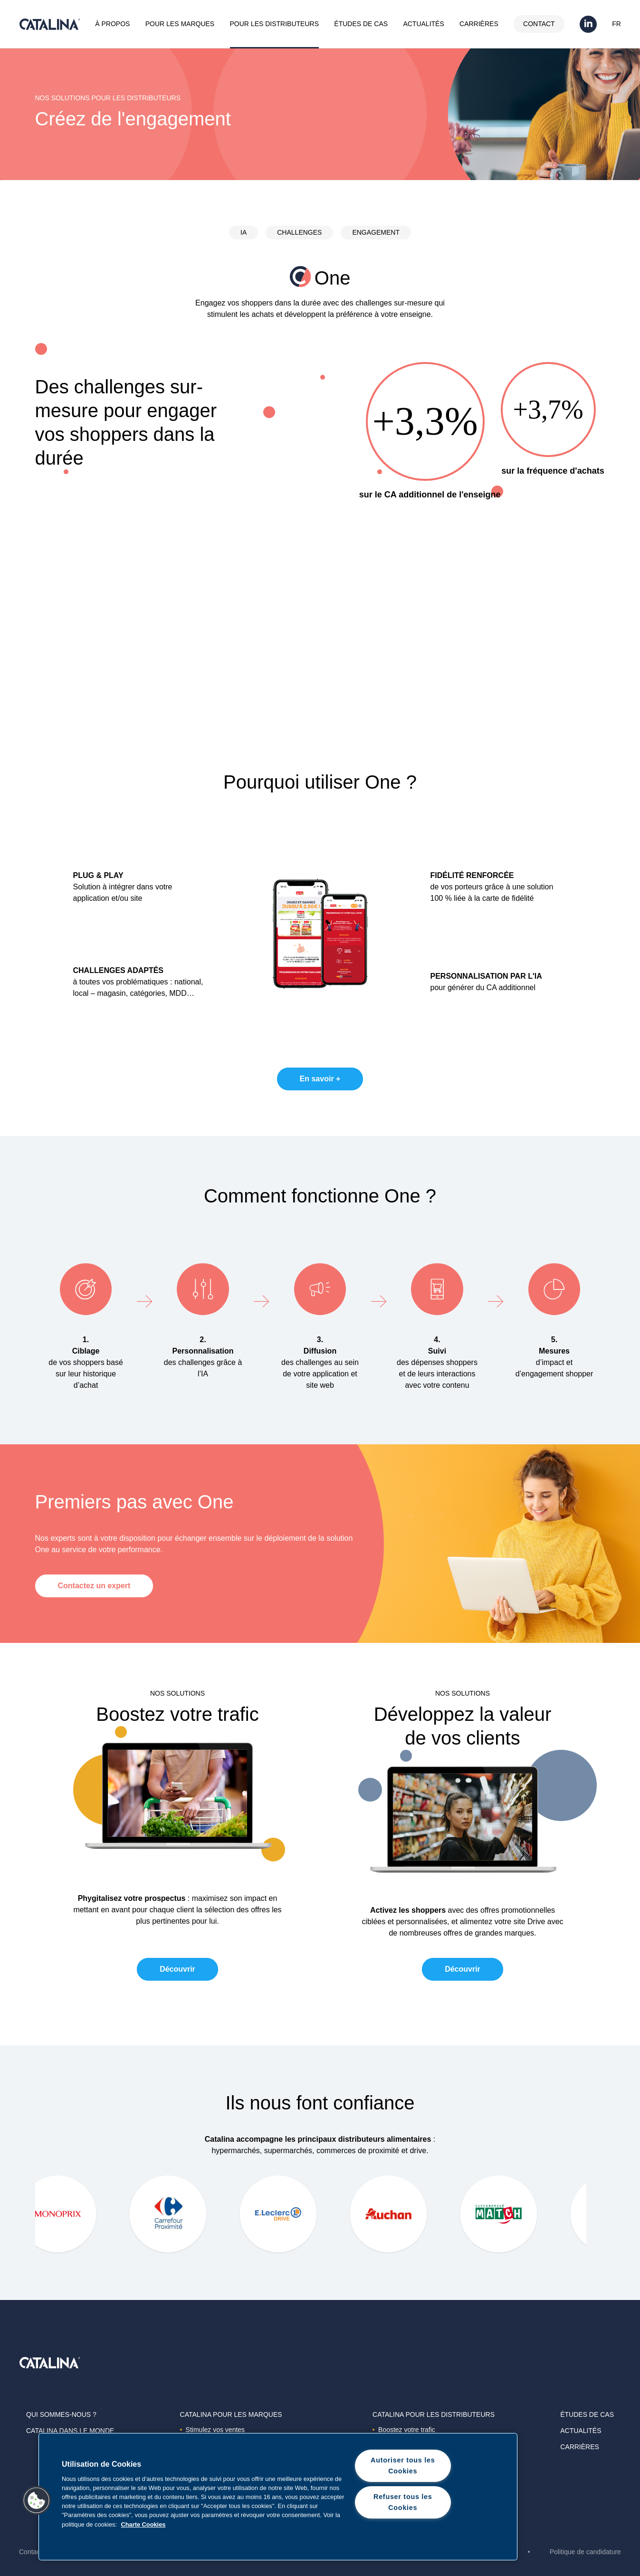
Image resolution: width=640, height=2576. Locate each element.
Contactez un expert (94, 1586)
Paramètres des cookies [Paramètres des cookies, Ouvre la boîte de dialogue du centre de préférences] (403, 2533)
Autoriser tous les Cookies (403, 2465)
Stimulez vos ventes (212, 2429)
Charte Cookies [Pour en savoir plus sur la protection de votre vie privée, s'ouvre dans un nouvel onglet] (143, 2524)
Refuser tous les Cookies (402, 2502)
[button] (36, 2500)
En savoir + (320, 1079)
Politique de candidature (585, 2552)
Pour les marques (179, 24)
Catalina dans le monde (70, 2430)
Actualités (423, 24)
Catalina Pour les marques (231, 2414)
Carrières (478, 24)
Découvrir (177, 1969)
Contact (539, 24)
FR (616, 24)
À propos (112, 24)
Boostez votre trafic (404, 2429)
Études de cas (361, 24)
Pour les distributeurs (274, 24)
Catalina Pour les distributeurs (434, 2414)
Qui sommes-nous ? (61, 2414)
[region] (278, 2497)
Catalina (49, 24)
